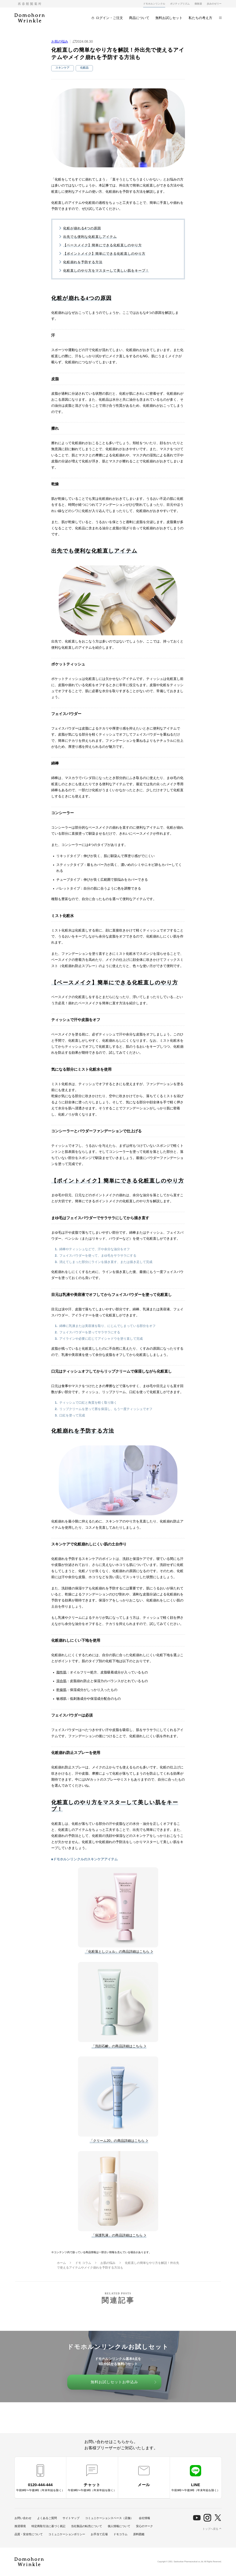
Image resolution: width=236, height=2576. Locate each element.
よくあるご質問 (47, 2518)
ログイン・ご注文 (107, 18)
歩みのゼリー (214, 3)
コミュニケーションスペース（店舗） (109, 2518)
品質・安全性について (29, 2534)
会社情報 (144, 2518)
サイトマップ (71, 2518)
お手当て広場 (99, 2534)
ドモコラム (120, 2534)
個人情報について (119, 2526)
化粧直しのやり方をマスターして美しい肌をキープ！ (106, 271)
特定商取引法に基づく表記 (48, 2526)
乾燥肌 (61, 1690)
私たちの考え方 (200, 18)
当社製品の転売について (86, 2526)
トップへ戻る (210, 2528)
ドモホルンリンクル (154, 3)
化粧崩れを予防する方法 (82, 262)
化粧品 (85, 67)
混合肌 (61, 1681)
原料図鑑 (138, 2534)
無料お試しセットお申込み (114, 2382)
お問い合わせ (23, 2518)
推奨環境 (20, 2526)
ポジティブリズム (180, 3)
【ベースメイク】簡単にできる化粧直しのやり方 (102, 245)
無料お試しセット (169, 18)
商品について (139, 18)
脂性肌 (61, 1672)
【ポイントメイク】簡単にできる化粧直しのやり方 (104, 254)
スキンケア (63, 67)
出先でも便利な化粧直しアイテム (90, 237)
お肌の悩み (59, 41)
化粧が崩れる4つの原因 (82, 228)
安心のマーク (144, 2526)
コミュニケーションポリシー (66, 2534)
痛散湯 (198, 3)
